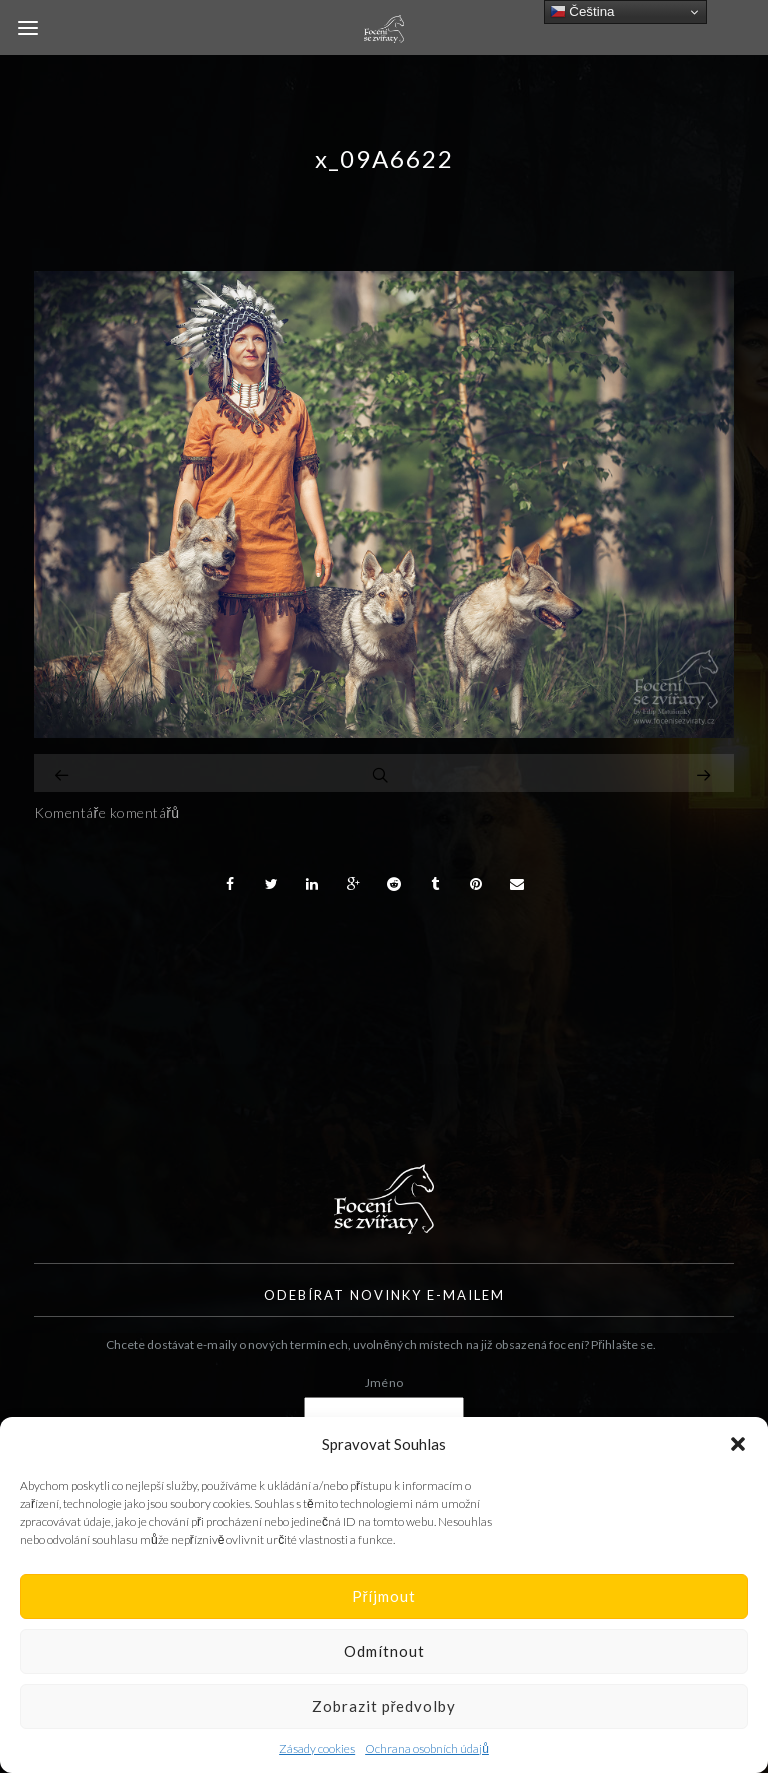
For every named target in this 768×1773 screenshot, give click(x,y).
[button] (738, 1444)
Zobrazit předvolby (384, 1706)
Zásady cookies (317, 1748)
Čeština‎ (582, 12)
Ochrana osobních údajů (427, 1748)
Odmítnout (384, 1651)
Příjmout (384, 1596)
